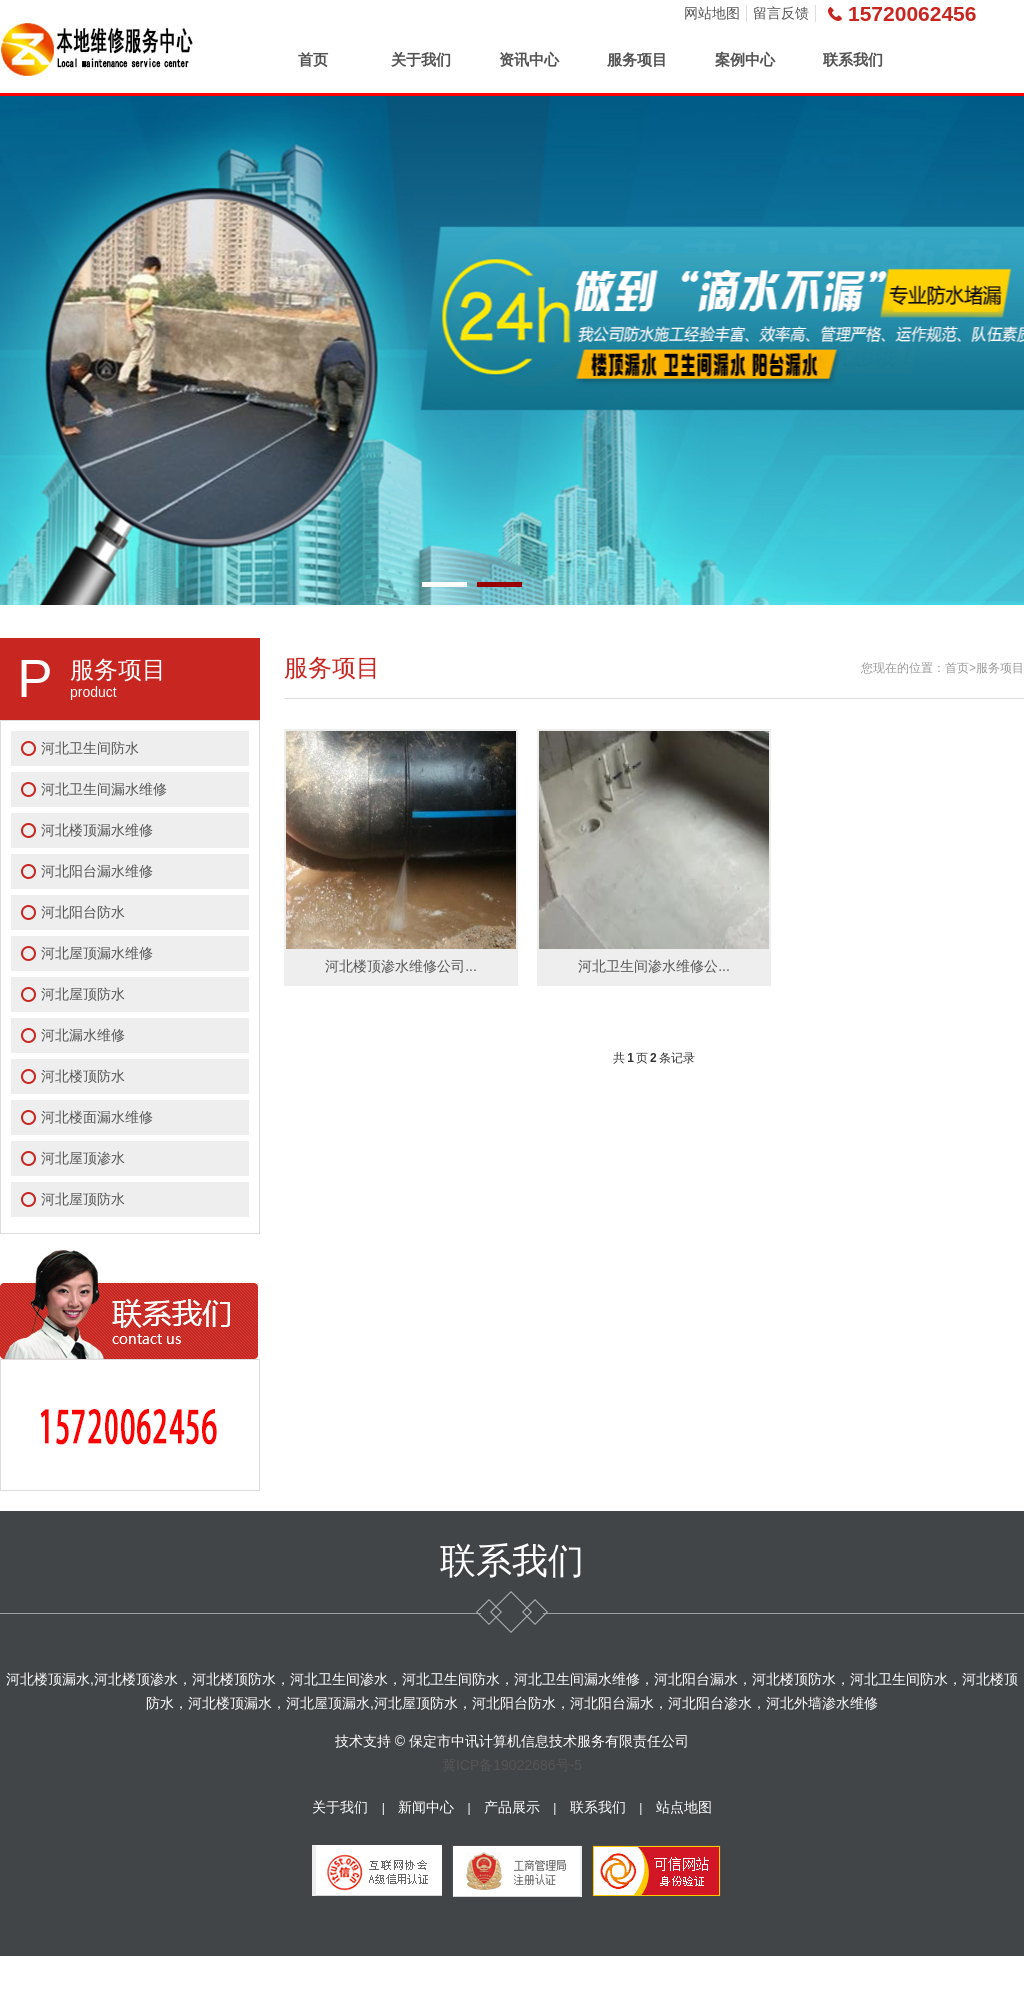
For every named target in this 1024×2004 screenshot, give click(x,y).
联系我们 (853, 59)
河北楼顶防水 (83, 1076)
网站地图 (712, 13)
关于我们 (421, 59)
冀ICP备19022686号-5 (512, 1765)
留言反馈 (781, 13)
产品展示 (512, 1807)
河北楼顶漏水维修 (97, 830)
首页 (313, 59)
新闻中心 (426, 1807)
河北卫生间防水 (90, 748)
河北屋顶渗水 (83, 1158)
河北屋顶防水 (83, 994)
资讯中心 (529, 59)
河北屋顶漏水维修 (97, 953)
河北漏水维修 (83, 1035)
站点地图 (684, 1807)
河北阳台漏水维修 (97, 871)
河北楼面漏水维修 (97, 1117)
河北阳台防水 (83, 912)
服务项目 (637, 59)
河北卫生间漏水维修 (104, 789)
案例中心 (745, 59)
